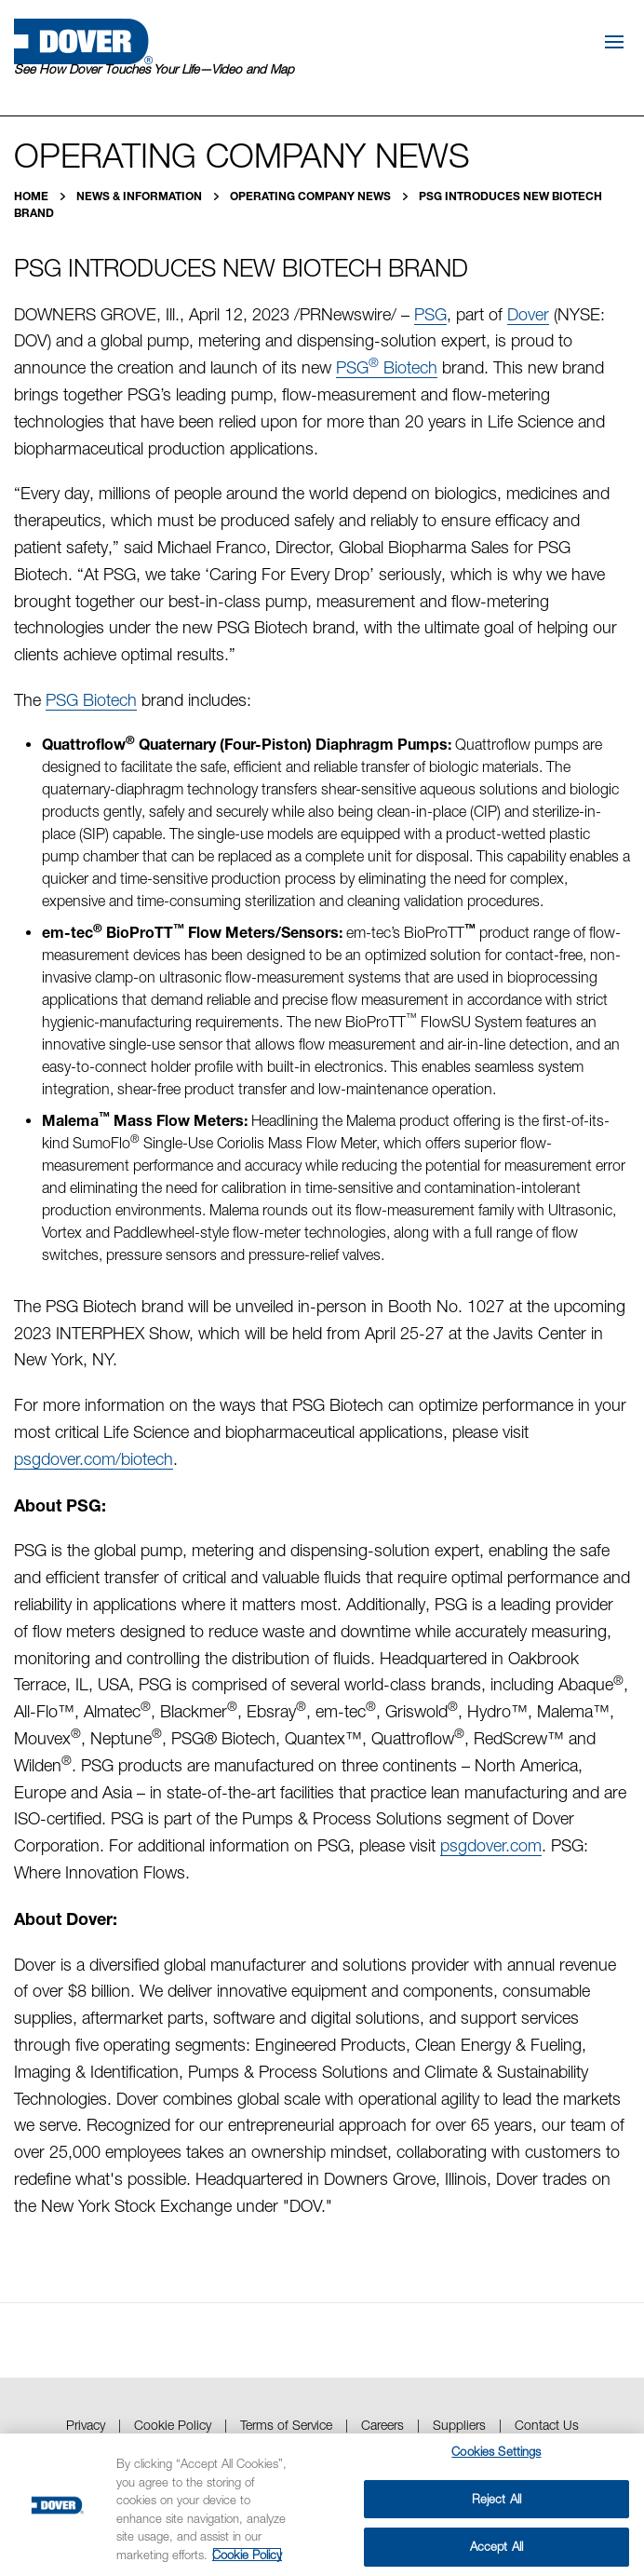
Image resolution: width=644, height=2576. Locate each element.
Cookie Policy (172, 2425)
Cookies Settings (496, 2451)
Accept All (496, 2546)
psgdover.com (491, 1845)
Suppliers (459, 2425)
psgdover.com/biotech (93, 1459)
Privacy (85, 2425)
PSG (430, 314)
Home (32, 196)
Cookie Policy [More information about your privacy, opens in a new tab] (247, 2554)
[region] (322, 2505)
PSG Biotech (386, 367)
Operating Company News (312, 196)
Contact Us (547, 2425)
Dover (528, 314)
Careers (382, 2425)
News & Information (140, 196)
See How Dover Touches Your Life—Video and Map (154, 68)
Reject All (496, 2498)
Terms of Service (286, 2425)
